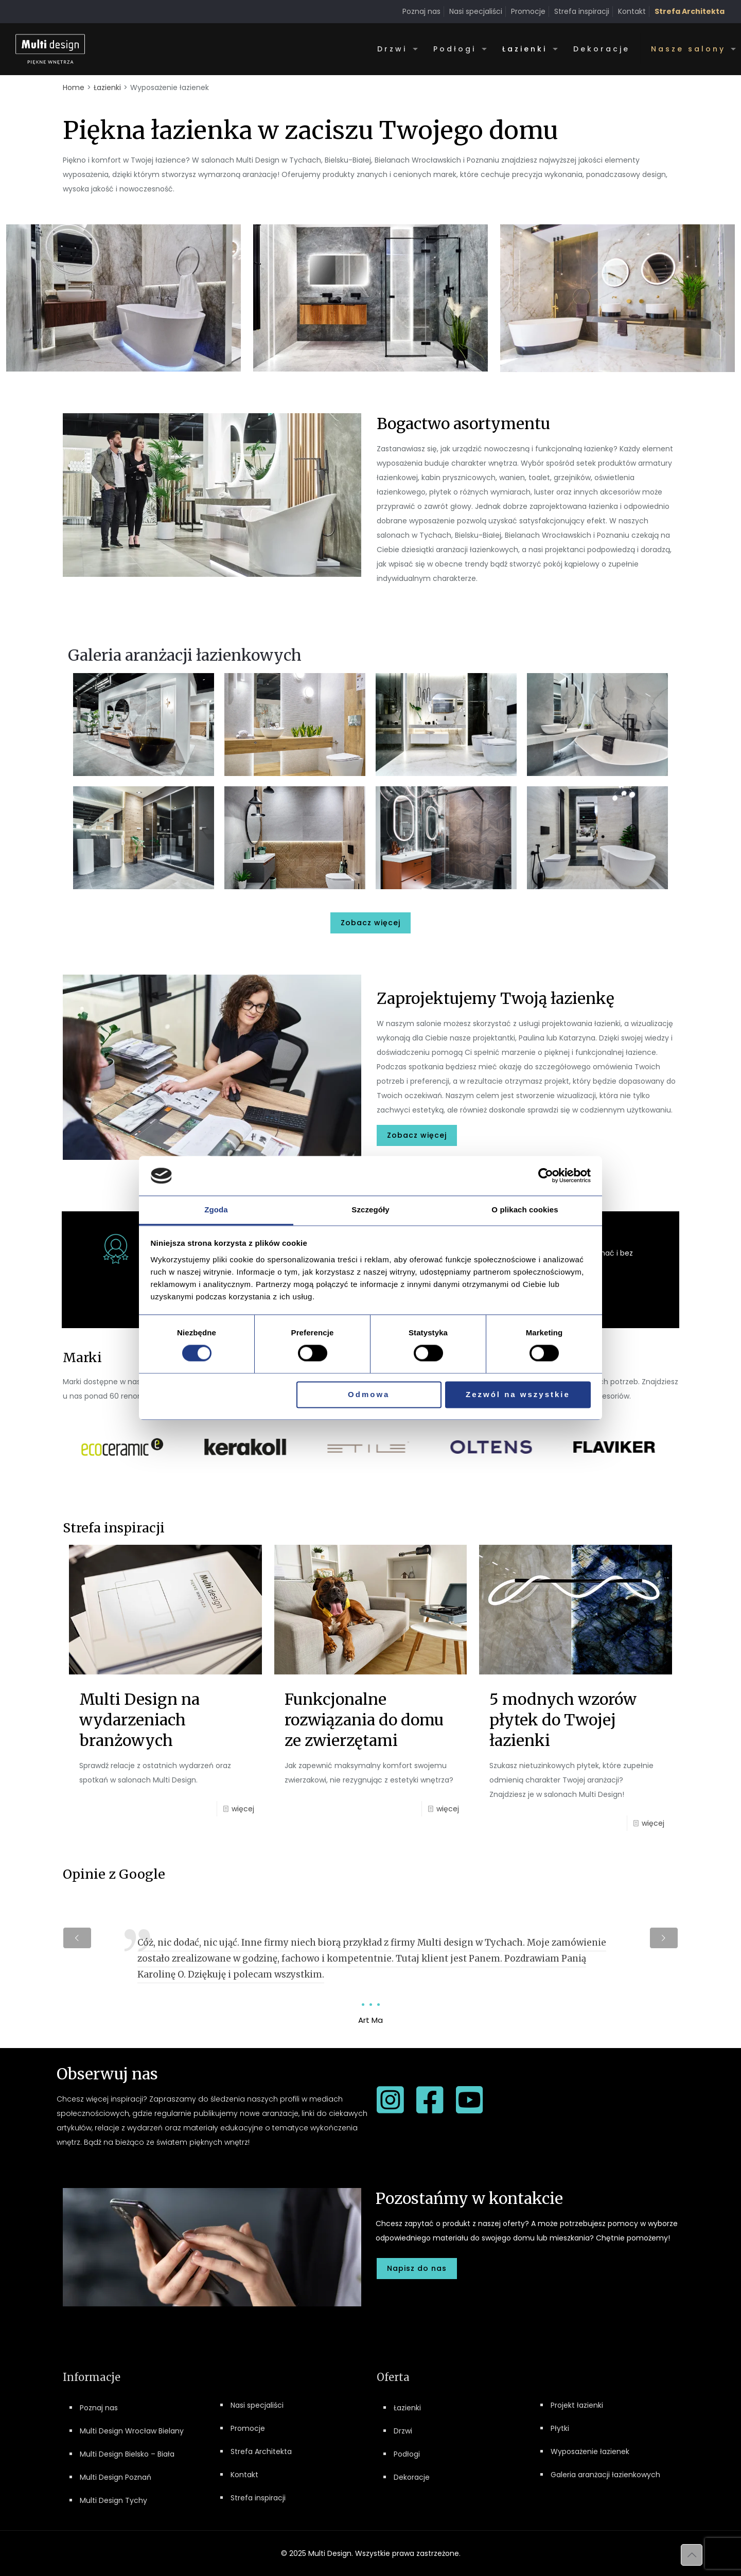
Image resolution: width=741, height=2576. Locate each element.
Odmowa (369, 1394)
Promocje (528, 11)
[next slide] (663, 1938)
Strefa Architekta (261, 2451)
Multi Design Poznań (115, 2477)
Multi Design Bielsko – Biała (127, 2454)
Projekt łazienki (577, 2405)
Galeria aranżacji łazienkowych (605, 2474)
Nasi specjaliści (475, 11)
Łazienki (107, 87)
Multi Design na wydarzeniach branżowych (139, 1719)
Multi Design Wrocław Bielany (132, 2431)
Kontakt (632, 11)
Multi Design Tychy (113, 2500)
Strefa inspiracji (581, 11)
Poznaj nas (421, 11)
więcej (243, 1809)
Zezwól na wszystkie (518, 1394)
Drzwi (403, 2431)
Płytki (560, 2428)
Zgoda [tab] (216, 1209)
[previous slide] (77, 1938)
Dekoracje (412, 2477)
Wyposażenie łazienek (590, 2451)
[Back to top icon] (691, 2555)
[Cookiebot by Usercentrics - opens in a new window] (546, 1176)
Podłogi (407, 2454)
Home (73, 87)
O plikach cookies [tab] (524, 1209)
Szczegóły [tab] (370, 1209)
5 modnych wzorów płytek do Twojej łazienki (563, 1719)
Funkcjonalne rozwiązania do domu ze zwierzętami (364, 1719)
